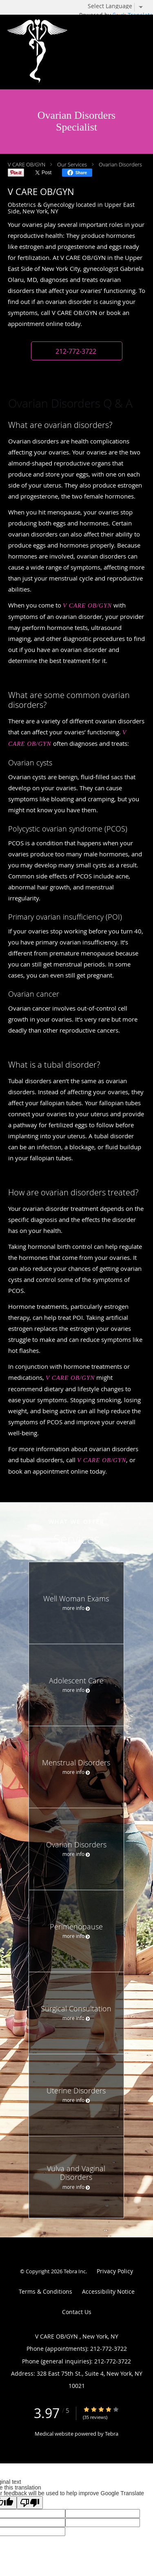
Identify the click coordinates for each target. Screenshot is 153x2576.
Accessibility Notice (108, 2291)
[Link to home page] (63, 52)
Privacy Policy (115, 2271)
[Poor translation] (30, 2502)
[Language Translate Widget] (118, 6)
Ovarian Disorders (120, 164)
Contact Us (76, 2312)
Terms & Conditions (45, 2291)
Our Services (72, 164)
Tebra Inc (75, 2271)
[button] (76, 350)
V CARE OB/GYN (27, 164)
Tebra (111, 2433)
